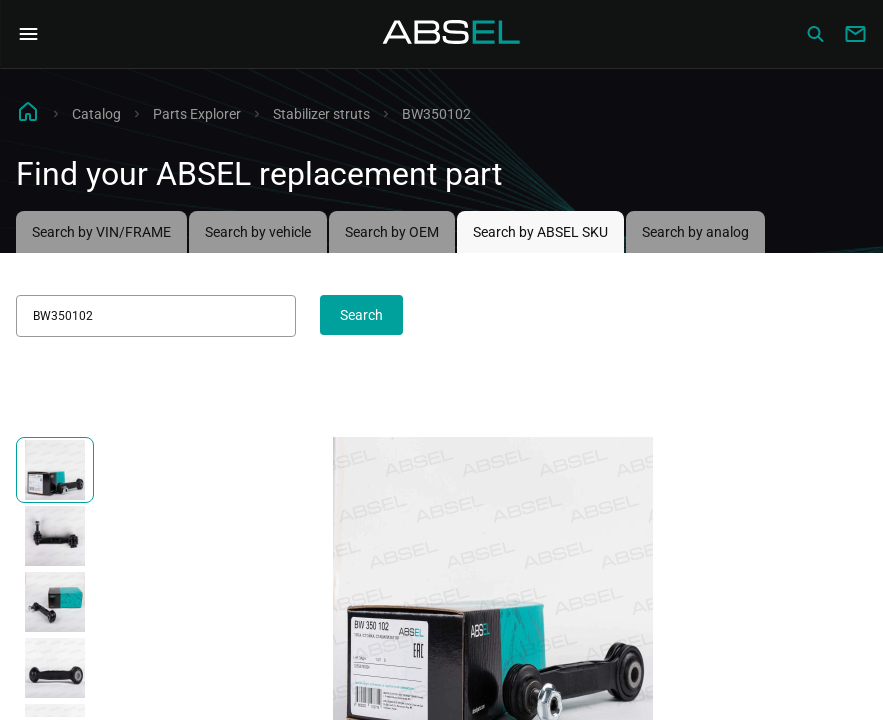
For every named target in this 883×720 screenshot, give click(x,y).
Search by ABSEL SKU (540, 232)
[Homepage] (452, 34)
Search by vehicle (258, 232)
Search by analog (695, 232)
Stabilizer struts (321, 114)
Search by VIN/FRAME (101, 232)
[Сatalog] (815, 34)
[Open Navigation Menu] (28, 34)
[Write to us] (855, 34)
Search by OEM (392, 232)
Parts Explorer (197, 114)
